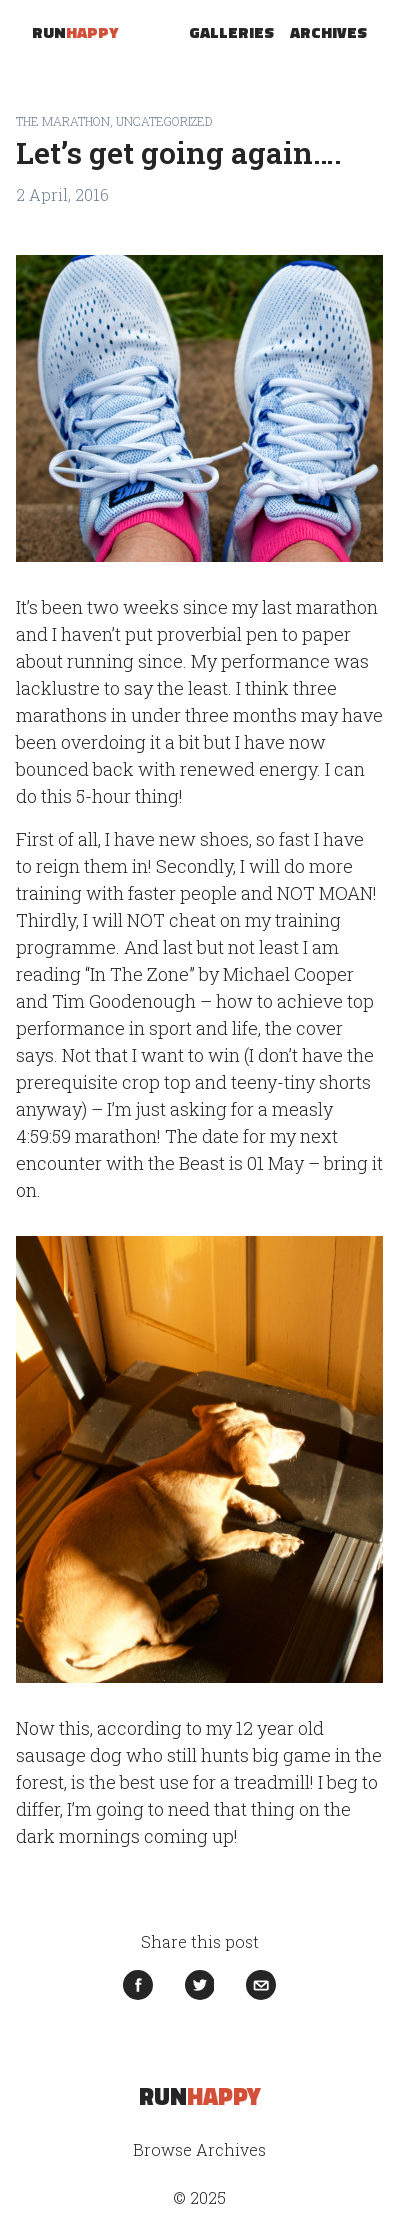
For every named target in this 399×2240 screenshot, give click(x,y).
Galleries (231, 32)
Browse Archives (199, 2149)
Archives (328, 32)
